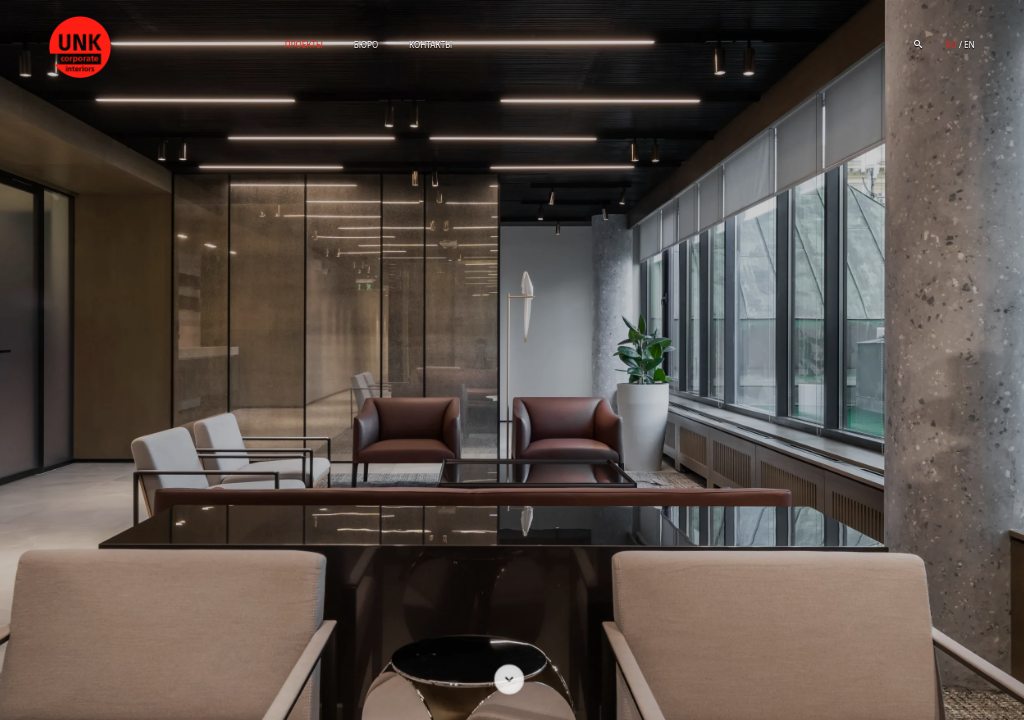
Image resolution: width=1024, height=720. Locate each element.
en (969, 44)
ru (951, 44)
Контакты (430, 44)
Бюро (366, 44)
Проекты (304, 44)
